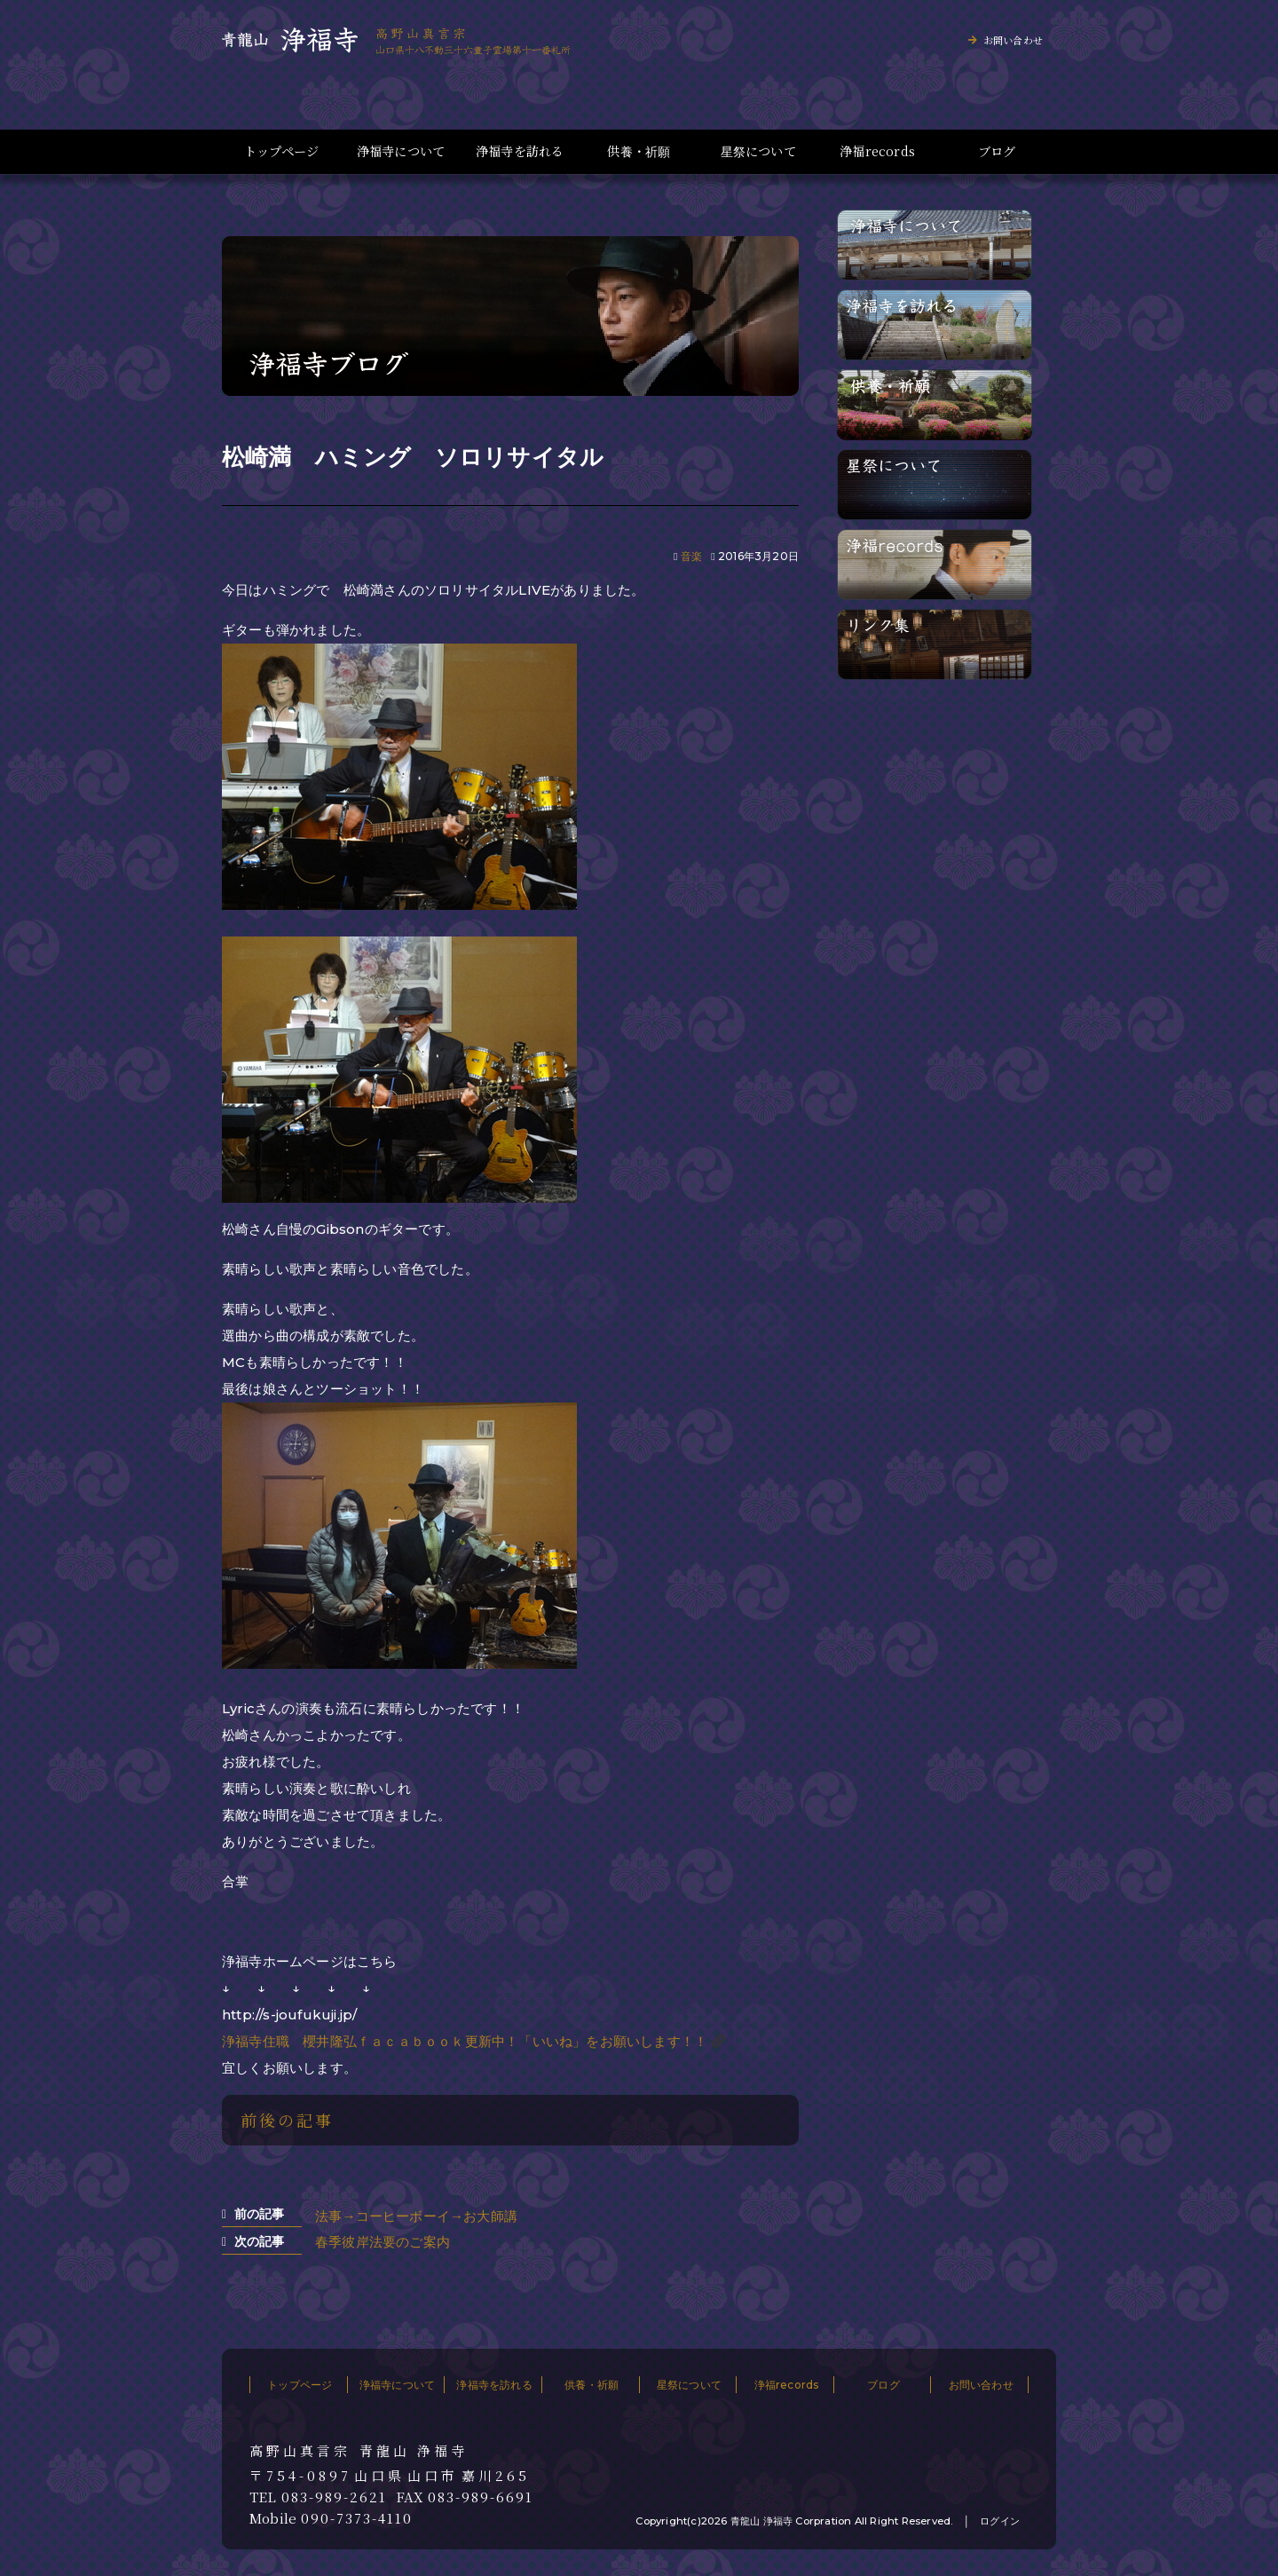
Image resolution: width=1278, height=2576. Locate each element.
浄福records (877, 151)
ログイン (1000, 2521)
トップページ (281, 151)
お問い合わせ (1013, 40)
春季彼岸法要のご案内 (382, 2241)
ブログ (997, 151)
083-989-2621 (334, 2497)
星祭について (758, 151)
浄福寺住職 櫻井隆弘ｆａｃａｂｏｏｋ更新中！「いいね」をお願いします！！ (464, 2041)
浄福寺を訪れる (520, 151)
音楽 (691, 556)
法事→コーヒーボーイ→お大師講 (416, 2216)
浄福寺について (401, 151)
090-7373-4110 (357, 2518)
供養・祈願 (638, 151)
